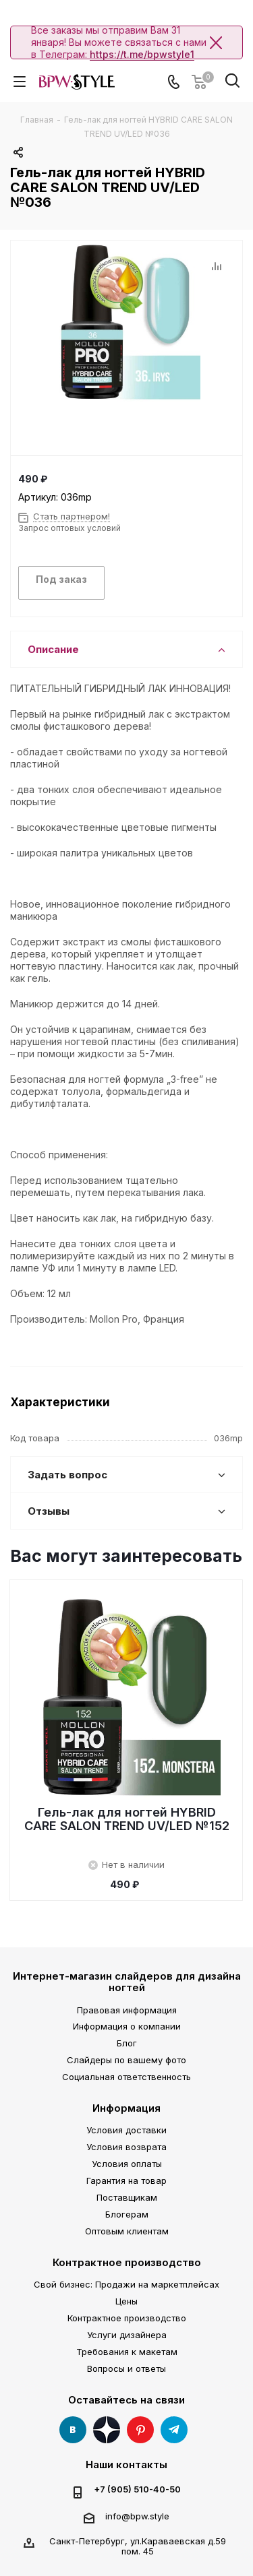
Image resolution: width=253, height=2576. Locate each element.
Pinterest (140, 2429)
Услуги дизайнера (127, 2334)
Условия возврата (126, 2146)
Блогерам (126, 2214)
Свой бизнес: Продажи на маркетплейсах (126, 2284)
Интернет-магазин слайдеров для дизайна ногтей (127, 1982)
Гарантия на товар (126, 2180)
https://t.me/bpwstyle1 (142, 54)
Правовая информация (127, 2010)
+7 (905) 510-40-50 (137, 2489)
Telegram (174, 2429)
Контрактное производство (127, 2262)
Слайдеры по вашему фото (126, 2059)
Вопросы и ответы (126, 2368)
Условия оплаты (127, 2163)
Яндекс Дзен (106, 2429)
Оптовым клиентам (127, 2231)
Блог (127, 2043)
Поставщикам (126, 2197)
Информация (126, 2108)
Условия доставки (126, 2130)
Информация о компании (127, 2026)
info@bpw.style (137, 2516)
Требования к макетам (126, 2351)
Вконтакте (72, 2429)
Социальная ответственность (126, 2076)
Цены (126, 2301)
